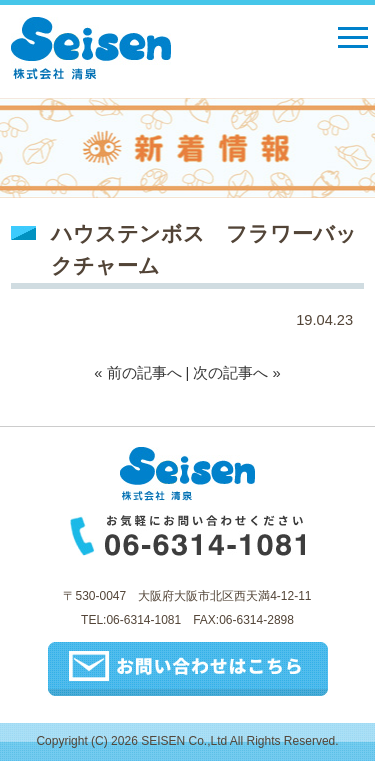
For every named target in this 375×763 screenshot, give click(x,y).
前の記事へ (144, 373)
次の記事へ (230, 373)
